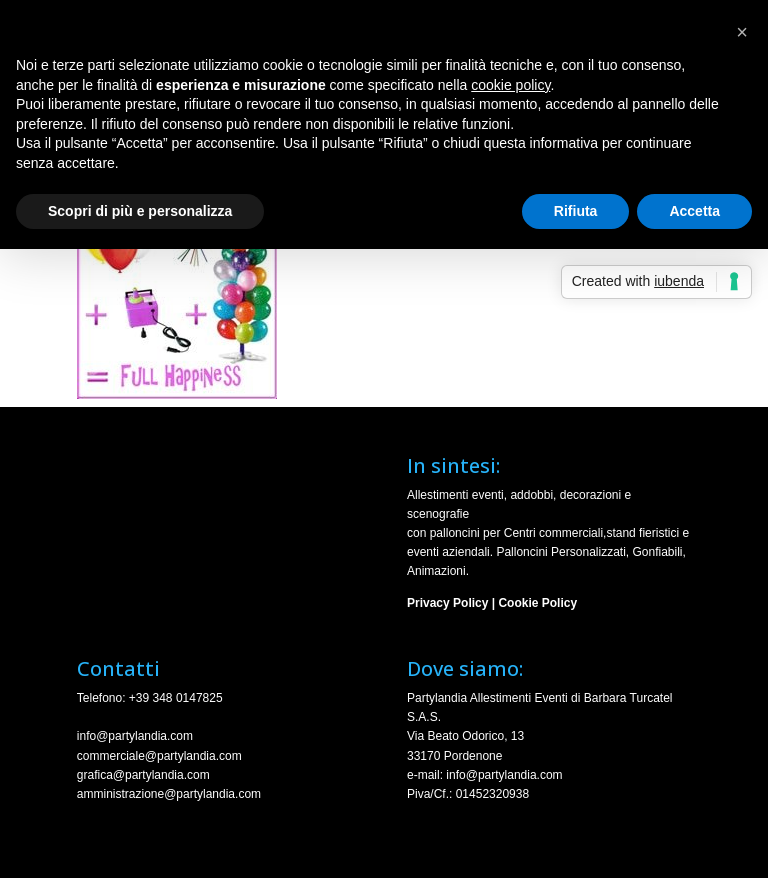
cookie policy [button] (510, 85)
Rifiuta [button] (576, 211)
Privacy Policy (447, 603)
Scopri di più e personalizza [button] (140, 211)
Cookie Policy (537, 603)
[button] (742, 32)
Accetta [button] (694, 211)
